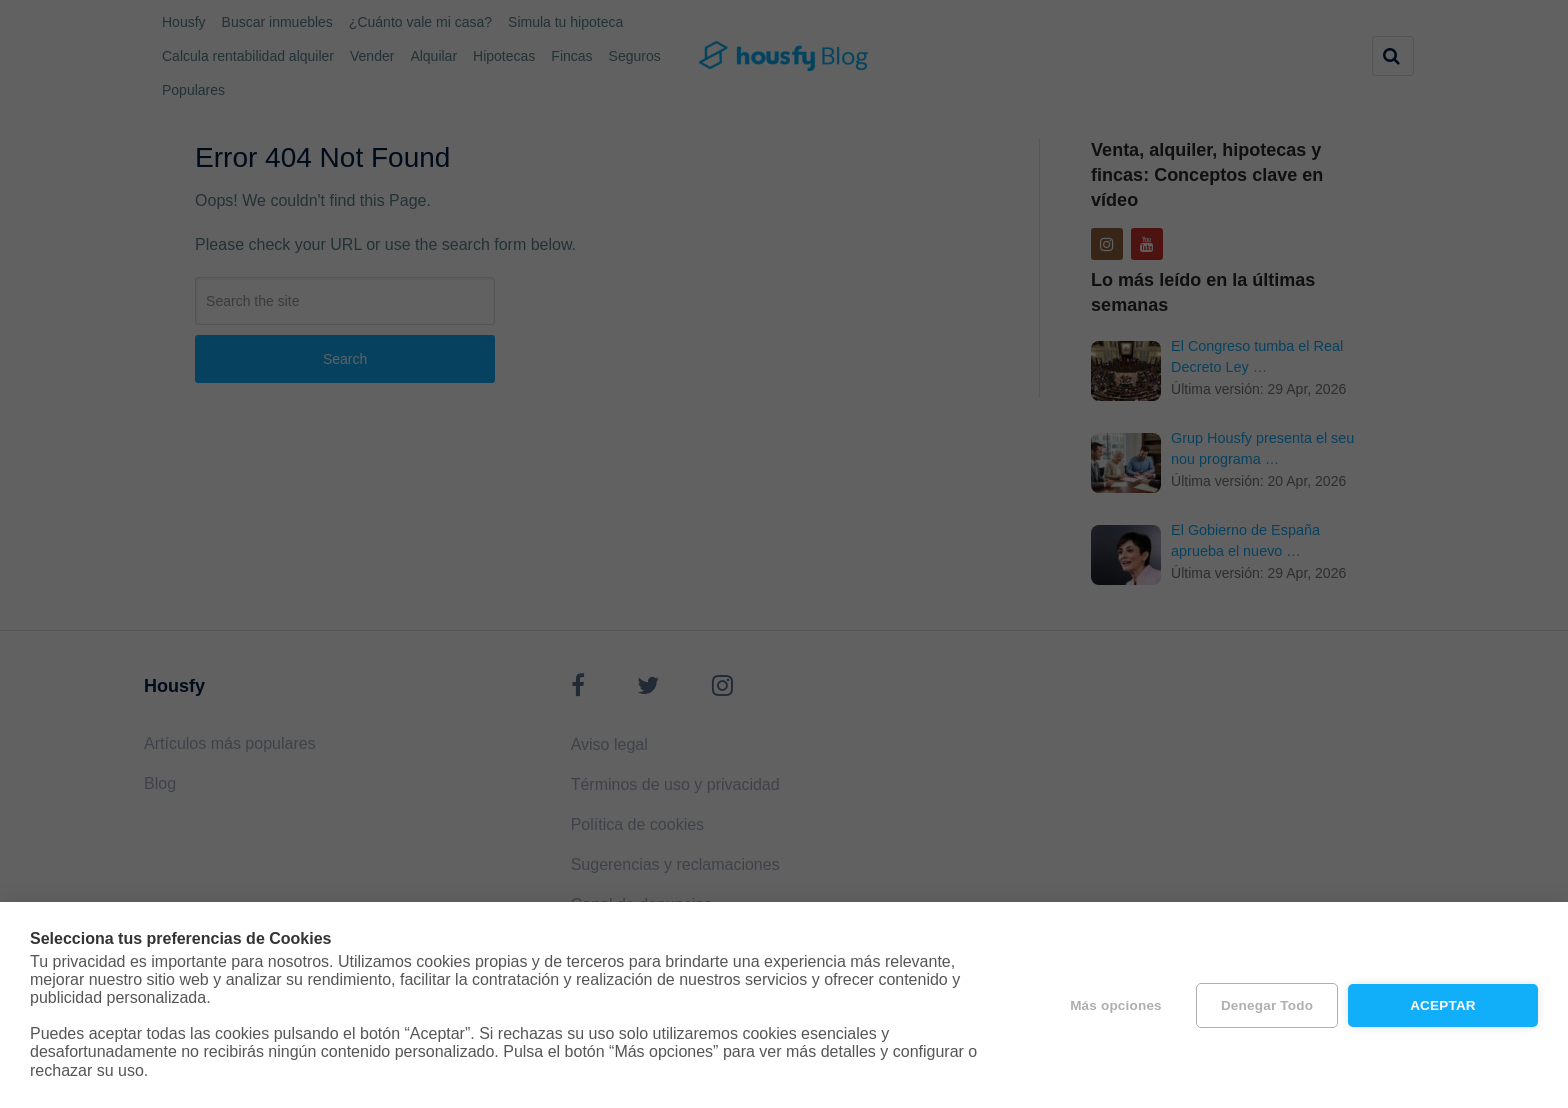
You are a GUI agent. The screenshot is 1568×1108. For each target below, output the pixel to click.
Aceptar (1443, 1005)
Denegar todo (1267, 1005)
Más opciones (1116, 1005)
